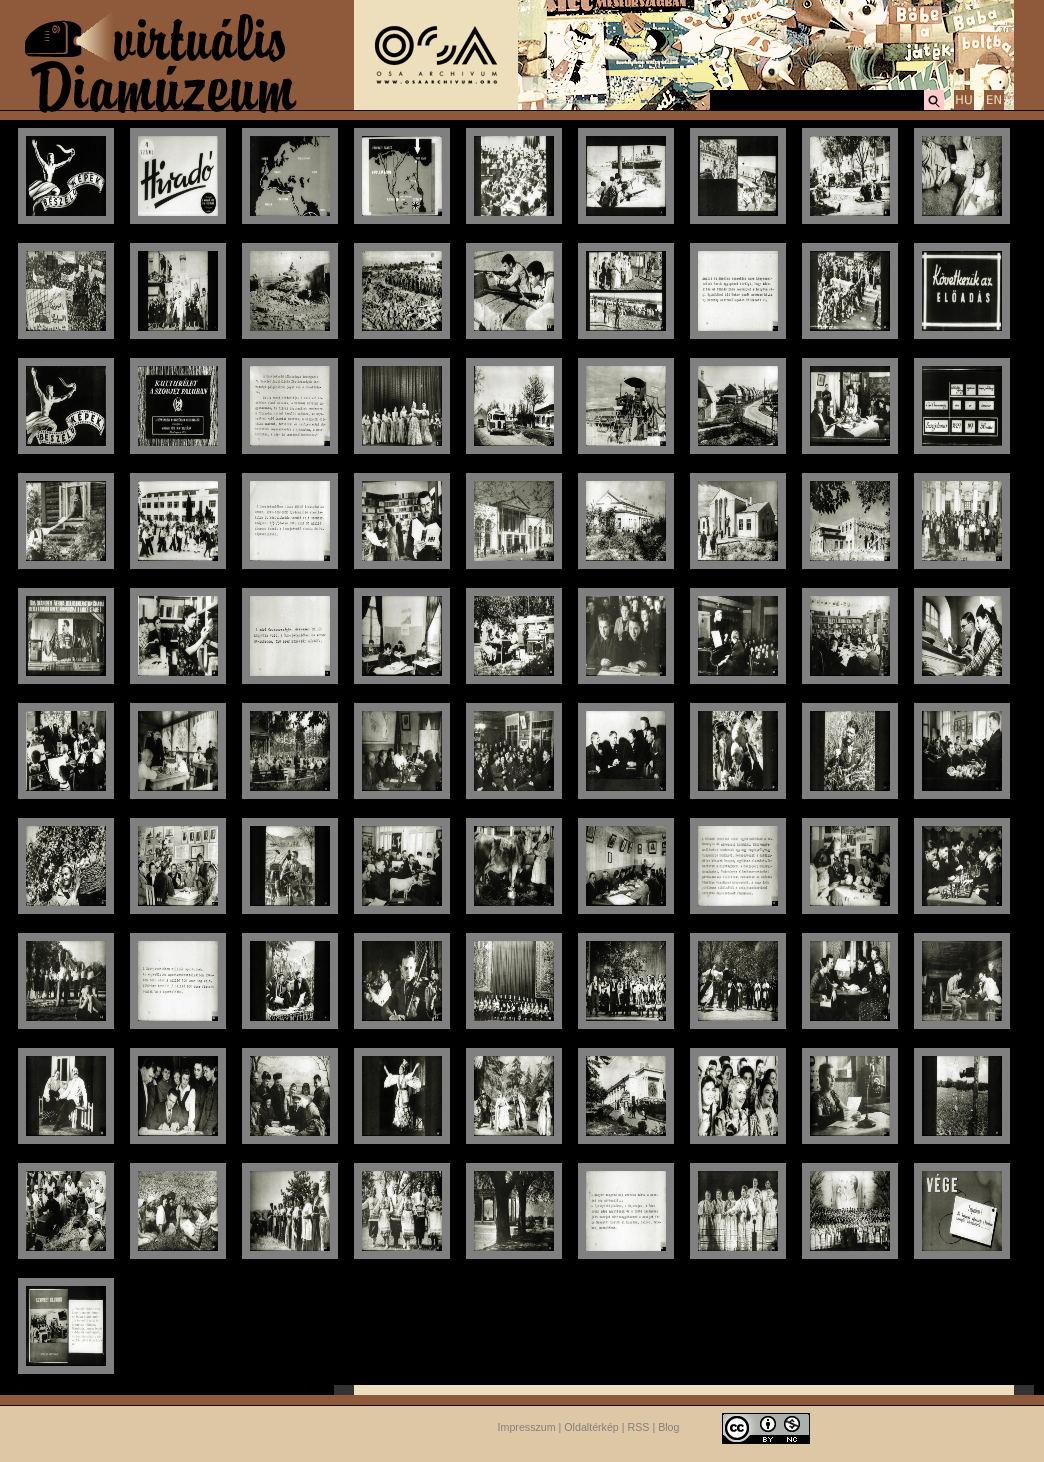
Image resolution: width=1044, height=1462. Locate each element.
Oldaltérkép (591, 1427)
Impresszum (527, 1427)
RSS (639, 1427)
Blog (668, 1427)
